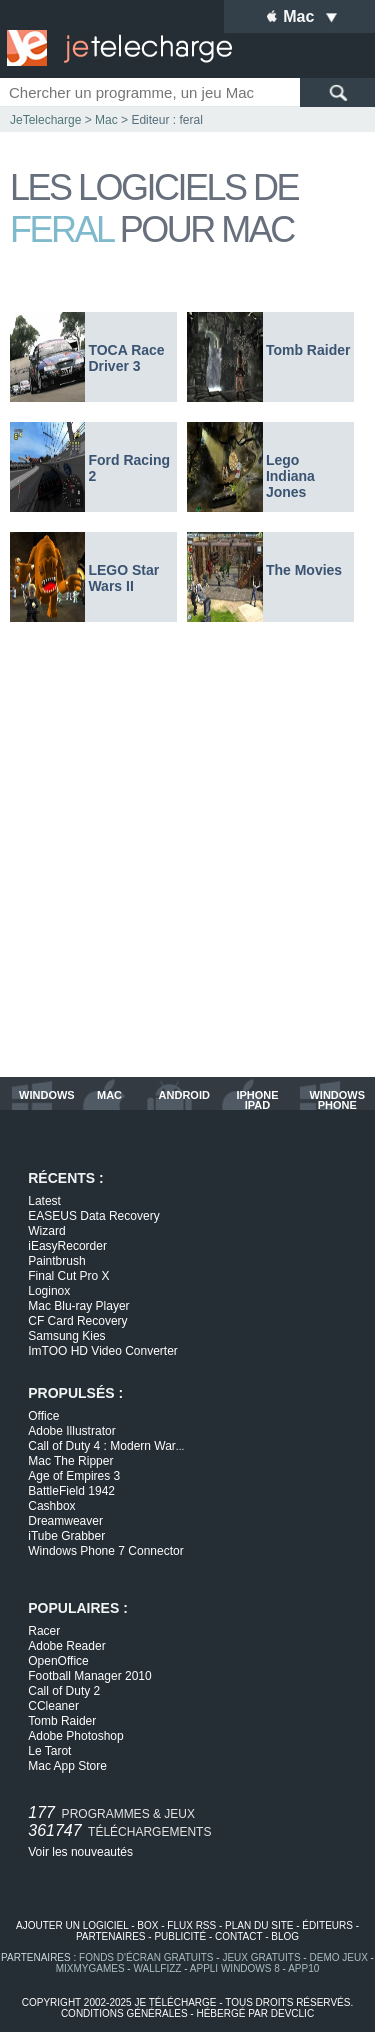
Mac (106, 120)
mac (109, 1095)
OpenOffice (58, 1661)
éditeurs (327, 1925)
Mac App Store (67, 1766)
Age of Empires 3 (74, 1476)
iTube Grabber (66, 1536)
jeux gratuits (261, 1957)
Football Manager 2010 (89, 1676)
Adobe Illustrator (71, 1431)
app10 (303, 1968)
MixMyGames (90, 1968)
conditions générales (124, 2013)
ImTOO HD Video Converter (103, 1351)
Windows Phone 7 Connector (105, 1551)
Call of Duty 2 (64, 1691)
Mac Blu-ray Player (78, 1306)
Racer (44, 1631)
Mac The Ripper (70, 1461)
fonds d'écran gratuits (146, 1957)
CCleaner (53, 1706)
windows (47, 1095)
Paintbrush (56, 1261)
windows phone (337, 1100)
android (184, 1095)
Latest (44, 1201)
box (147, 1925)
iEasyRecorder (67, 1246)
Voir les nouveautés (80, 1852)
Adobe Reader (66, 1646)
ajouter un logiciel (72, 1925)
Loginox (49, 1291)
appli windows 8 (235, 1968)
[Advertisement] (187, 859)
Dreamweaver (65, 1521)
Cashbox (51, 1506)
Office (43, 1416)
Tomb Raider (62, 1721)
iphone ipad (257, 1100)
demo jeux (338, 1957)
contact (238, 1936)
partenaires (111, 1936)
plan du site (259, 1925)
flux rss (191, 1925)
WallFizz (157, 1968)
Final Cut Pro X (68, 1276)
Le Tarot (49, 1751)
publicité (180, 1936)
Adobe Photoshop (75, 1736)
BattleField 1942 (71, 1491)
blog (285, 1936)
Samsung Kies (66, 1336)
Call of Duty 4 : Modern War (106, 1446)
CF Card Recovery (77, 1321)
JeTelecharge (45, 120)
